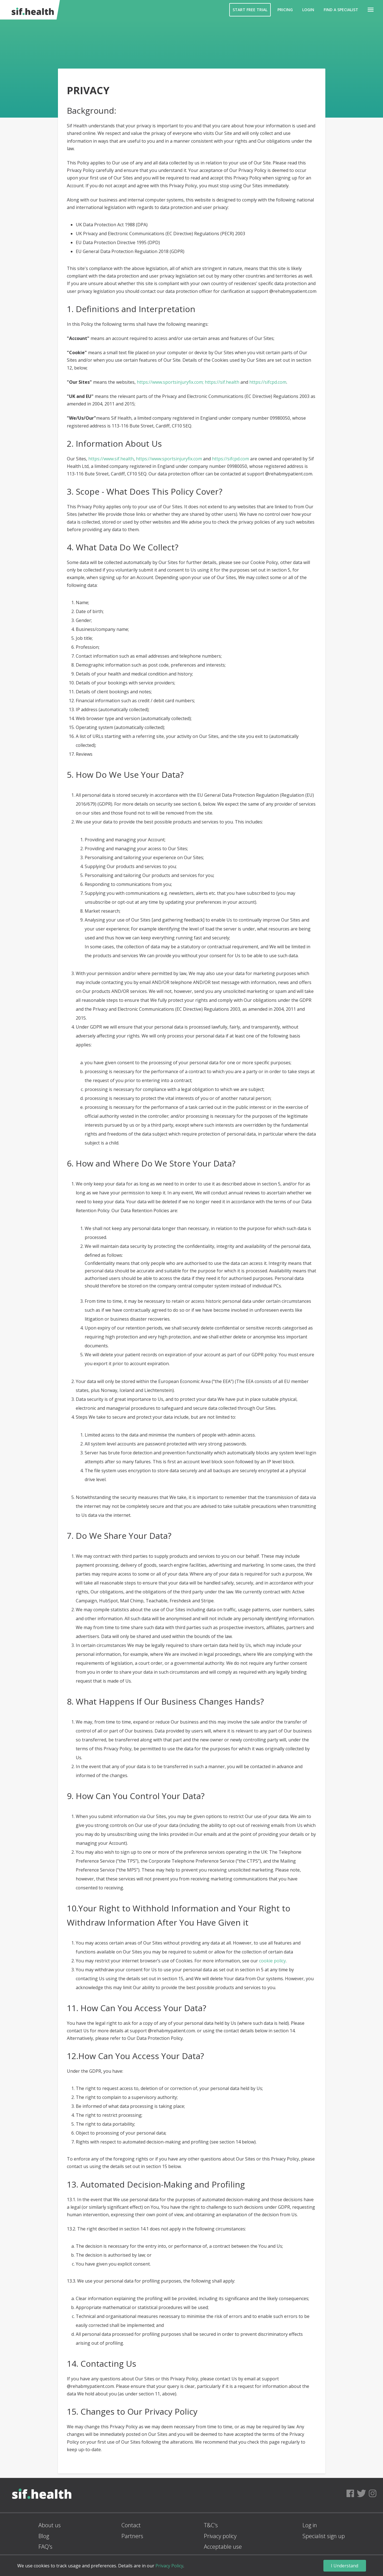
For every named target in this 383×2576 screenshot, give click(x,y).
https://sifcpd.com (267, 382)
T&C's (211, 2525)
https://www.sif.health (111, 459)
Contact (131, 2525)
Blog (43, 2536)
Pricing (285, 9)
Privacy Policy (169, 2566)
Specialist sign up (324, 2536)
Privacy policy (220, 2536)
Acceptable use (223, 2546)
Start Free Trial (250, 9)
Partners (132, 2536)
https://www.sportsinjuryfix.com (169, 459)
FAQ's (45, 2546)
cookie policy (272, 1961)
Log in (310, 2525)
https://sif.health (222, 382)
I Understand (344, 2566)
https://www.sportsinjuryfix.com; (170, 382)
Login (308, 9)
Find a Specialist (341, 9)
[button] (370, 10)
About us (49, 2525)
